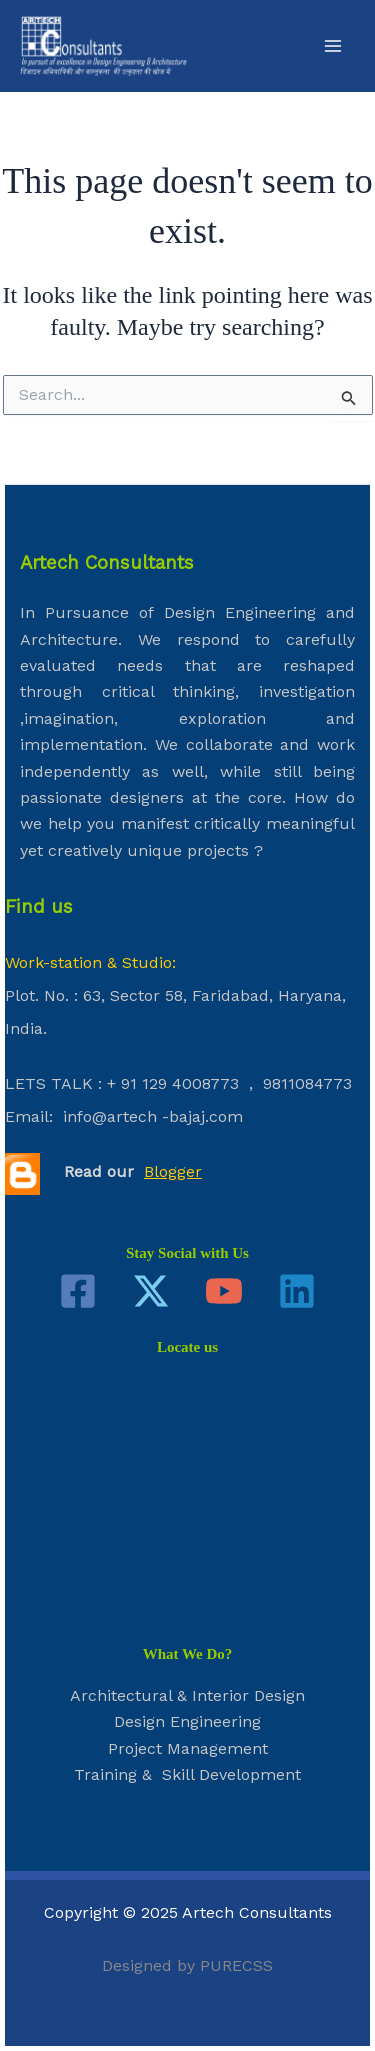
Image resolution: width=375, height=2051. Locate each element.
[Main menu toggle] (333, 46)
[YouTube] (224, 1291)
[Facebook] (78, 1291)
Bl (151, 1171)
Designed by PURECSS (187, 1965)
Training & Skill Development (187, 1774)
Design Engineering (187, 1721)
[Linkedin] (297, 1291)
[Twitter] (151, 1291)
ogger (180, 1171)
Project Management (188, 1748)
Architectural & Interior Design (187, 1695)
